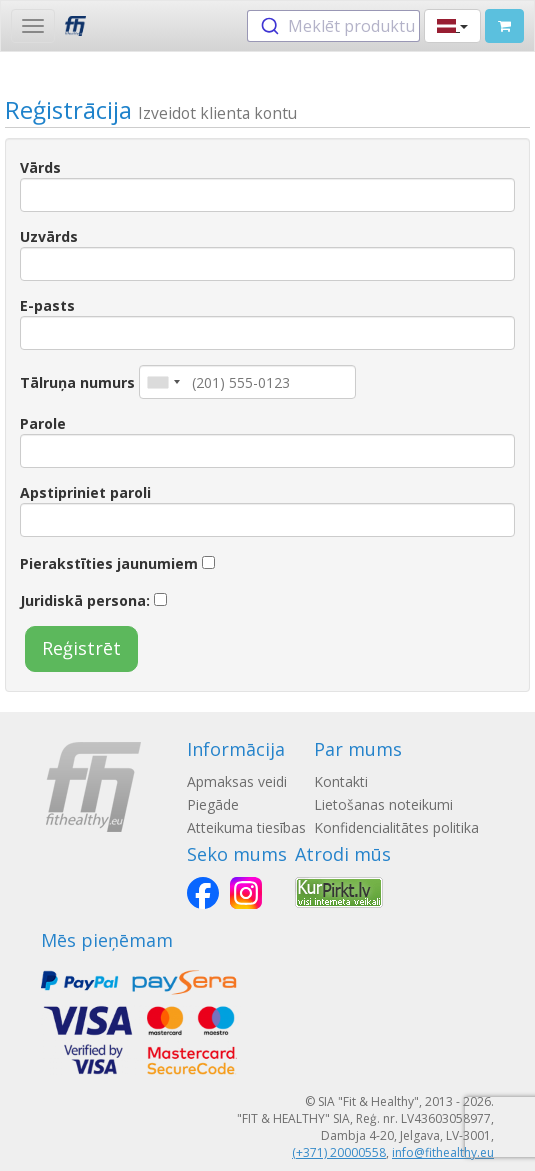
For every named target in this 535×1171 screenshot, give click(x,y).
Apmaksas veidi (237, 781)
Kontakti (341, 781)
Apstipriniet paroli (85, 492)
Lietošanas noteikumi (383, 804)
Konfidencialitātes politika (396, 827)
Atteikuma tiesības (246, 827)
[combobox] (333, 26)
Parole (43, 423)
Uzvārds (49, 236)
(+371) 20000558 (339, 1152)
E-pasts (47, 305)
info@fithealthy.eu (443, 1152)
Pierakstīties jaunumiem (109, 563)
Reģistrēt (81, 648)
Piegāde (213, 804)
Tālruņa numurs (77, 382)
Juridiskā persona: (85, 600)
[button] (452, 26)
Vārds (40, 167)
